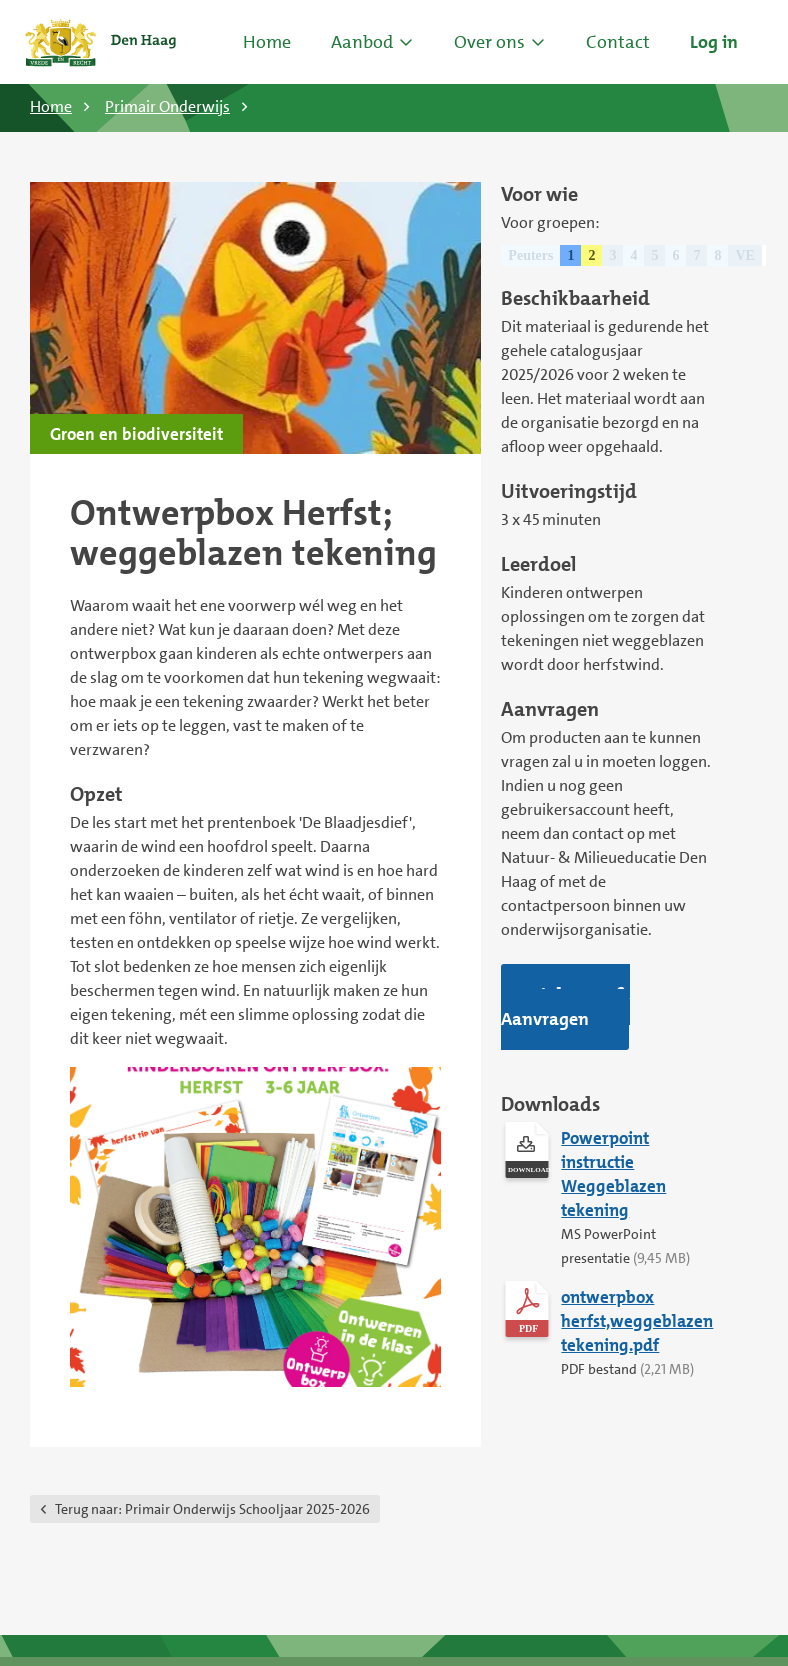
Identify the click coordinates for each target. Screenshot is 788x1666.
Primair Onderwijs (167, 106)
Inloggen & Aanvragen (565, 1006)
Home (267, 42)
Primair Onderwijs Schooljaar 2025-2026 (212, 1509)
